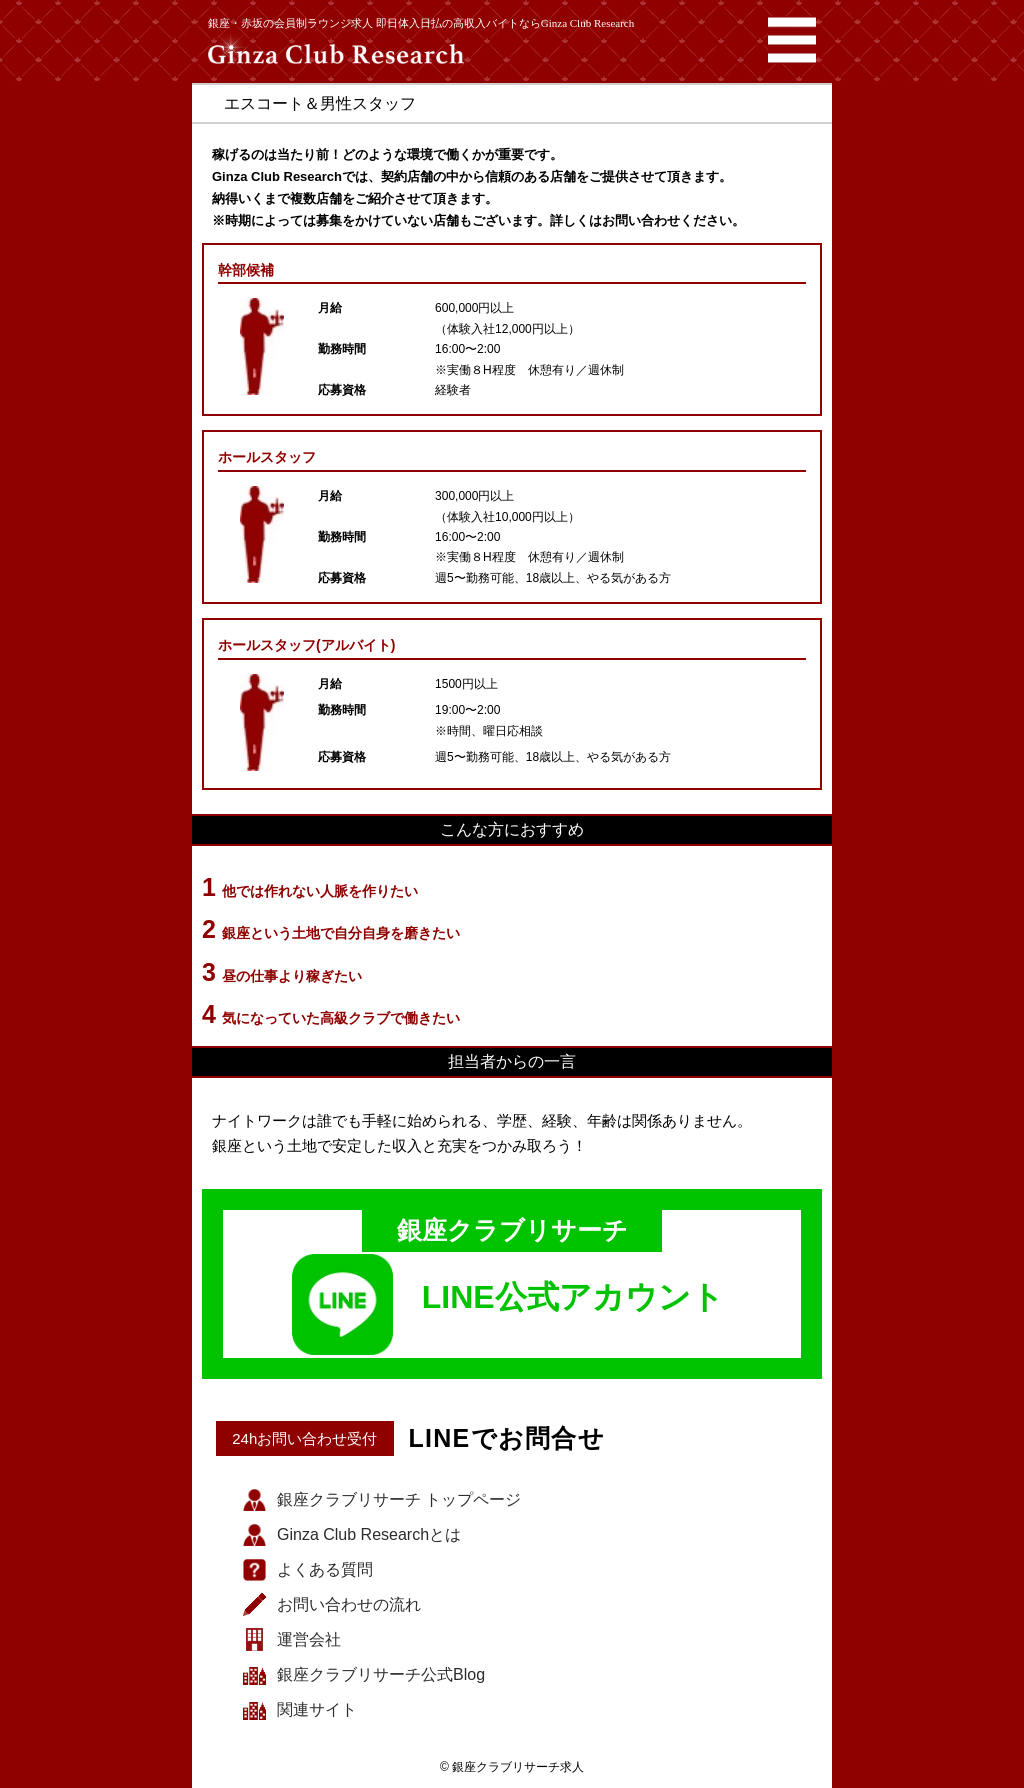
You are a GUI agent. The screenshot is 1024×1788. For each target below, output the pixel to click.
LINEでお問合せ (507, 1438)
